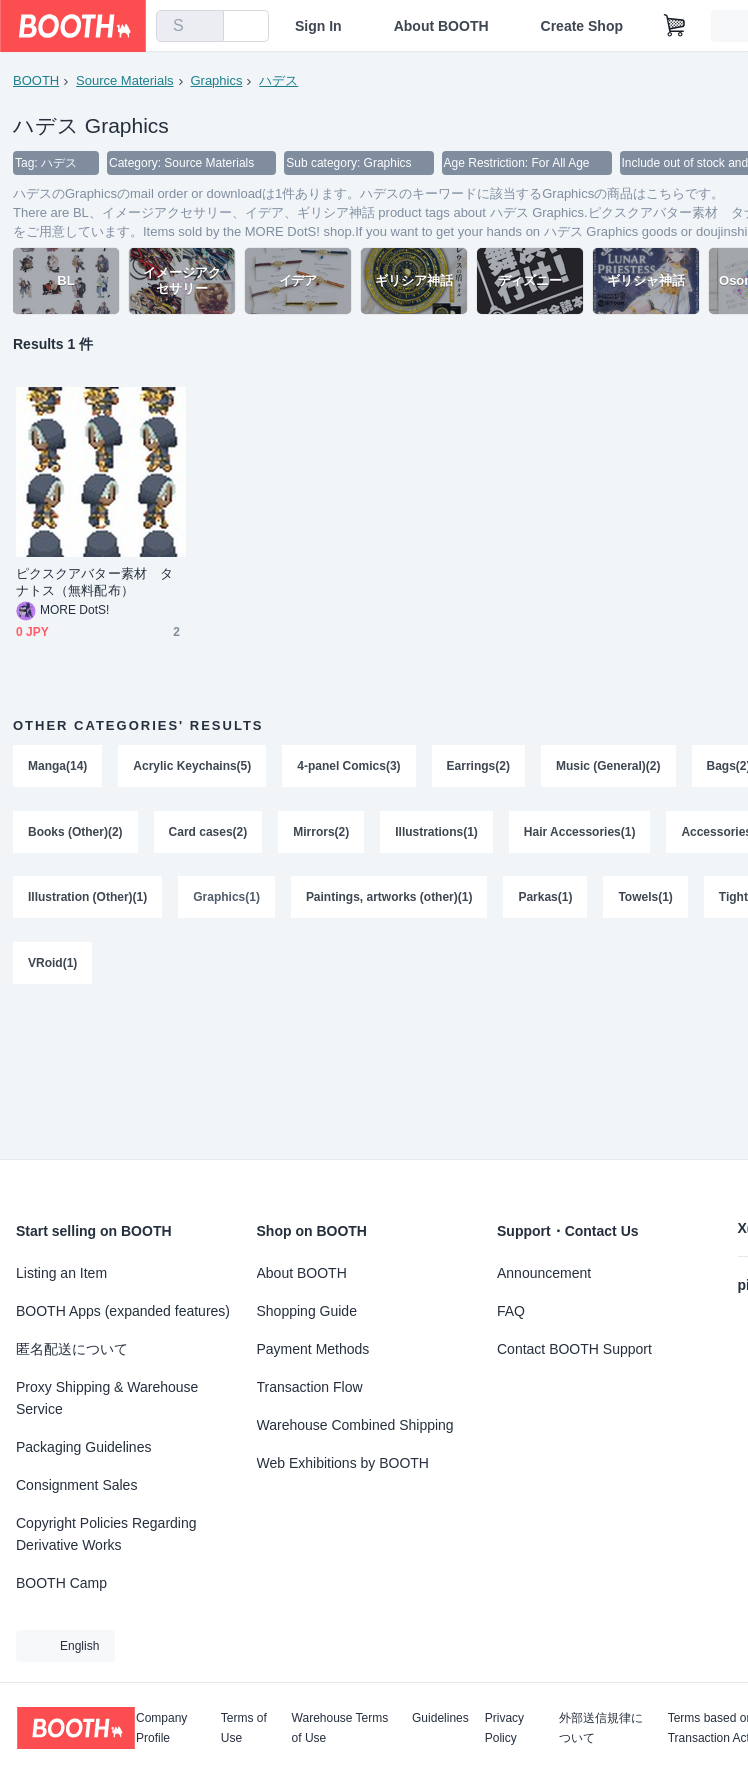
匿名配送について (72, 1349)
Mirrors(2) (321, 833)
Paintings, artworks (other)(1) (389, 899)
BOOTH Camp (61, 1583)
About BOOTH (441, 26)
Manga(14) (57, 767)
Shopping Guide (307, 1311)
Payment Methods (313, 1349)
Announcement (544, 1273)
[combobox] (190, 26)
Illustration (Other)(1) (87, 899)
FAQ (511, 1311)
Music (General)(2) (608, 767)
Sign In (318, 26)
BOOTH (36, 80)
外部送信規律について (601, 1728)
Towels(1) (646, 899)
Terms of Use (244, 1728)
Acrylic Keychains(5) (192, 767)
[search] (204, 27)
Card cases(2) (208, 833)
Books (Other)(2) (75, 833)
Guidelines (440, 1718)
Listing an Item (61, 1273)
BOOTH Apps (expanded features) (123, 1311)
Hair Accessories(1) (580, 833)
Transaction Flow (310, 1387)
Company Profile (161, 1728)
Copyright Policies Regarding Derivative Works (106, 1534)
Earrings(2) (478, 767)
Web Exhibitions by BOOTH (343, 1463)
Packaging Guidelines (83, 1447)
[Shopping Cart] (675, 26)
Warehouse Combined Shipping (355, 1425)
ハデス (278, 80)
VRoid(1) (52, 965)
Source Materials (125, 80)
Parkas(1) (546, 899)
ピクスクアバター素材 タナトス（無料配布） (94, 583)
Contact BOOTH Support (574, 1349)
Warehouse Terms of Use (340, 1728)
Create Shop (582, 26)
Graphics (217, 80)
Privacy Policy (504, 1728)
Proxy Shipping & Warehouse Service (107, 1398)
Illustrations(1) (436, 833)
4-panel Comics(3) (348, 767)
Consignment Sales (76, 1485)
